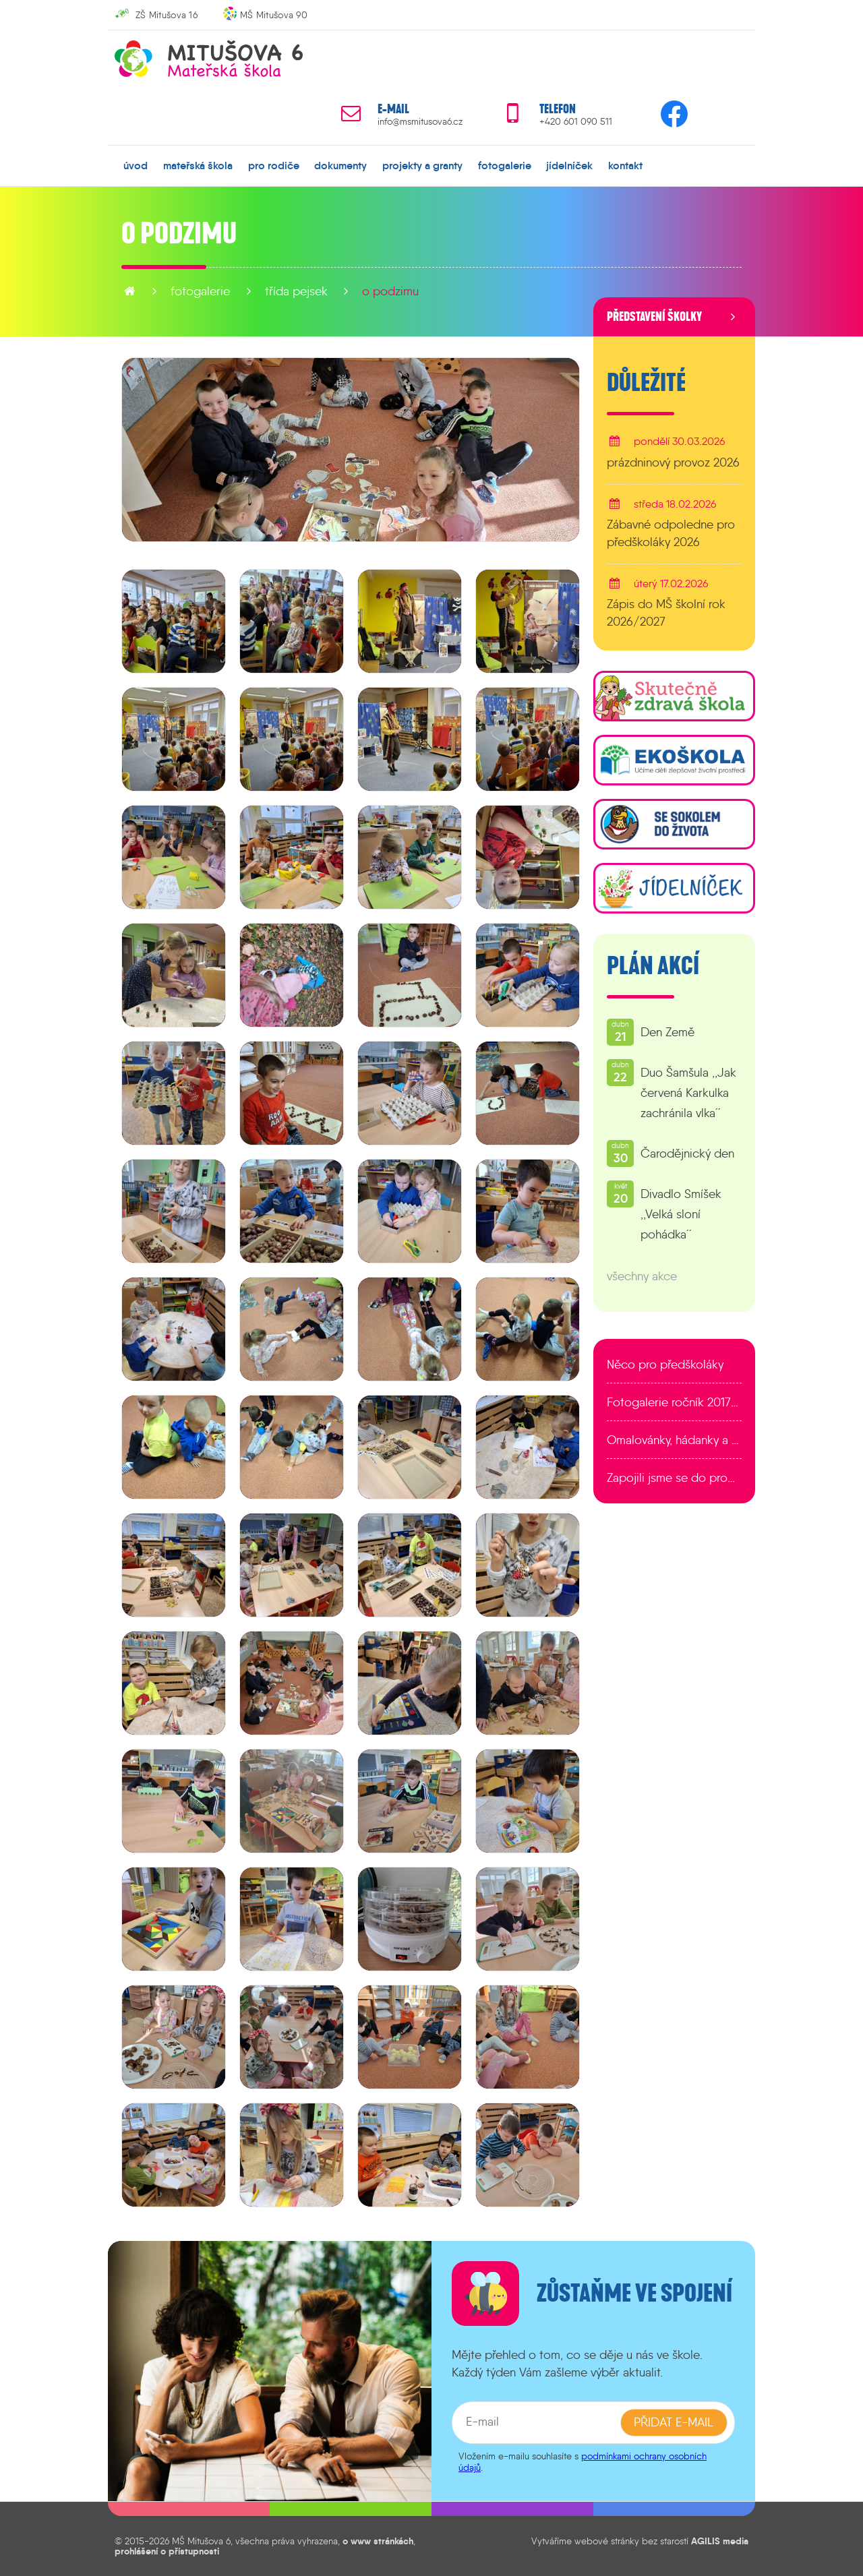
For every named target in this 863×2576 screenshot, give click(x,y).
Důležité (646, 383)
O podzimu (390, 291)
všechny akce (642, 1276)
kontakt (625, 165)
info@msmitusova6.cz (420, 121)
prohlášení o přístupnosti (167, 2550)
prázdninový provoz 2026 (673, 461)
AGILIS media (719, 2541)
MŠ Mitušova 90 (273, 15)
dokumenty (340, 165)
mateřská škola (198, 165)
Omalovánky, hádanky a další (674, 1440)
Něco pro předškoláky (665, 1364)
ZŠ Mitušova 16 (167, 15)
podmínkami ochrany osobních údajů (582, 2462)
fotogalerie (504, 165)
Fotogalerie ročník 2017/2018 (674, 1402)
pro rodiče (273, 165)
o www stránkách (378, 2541)
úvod (135, 165)
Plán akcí (653, 966)
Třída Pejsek (296, 291)
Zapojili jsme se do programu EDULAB (674, 1477)
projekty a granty (422, 165)
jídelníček (569, 165)
